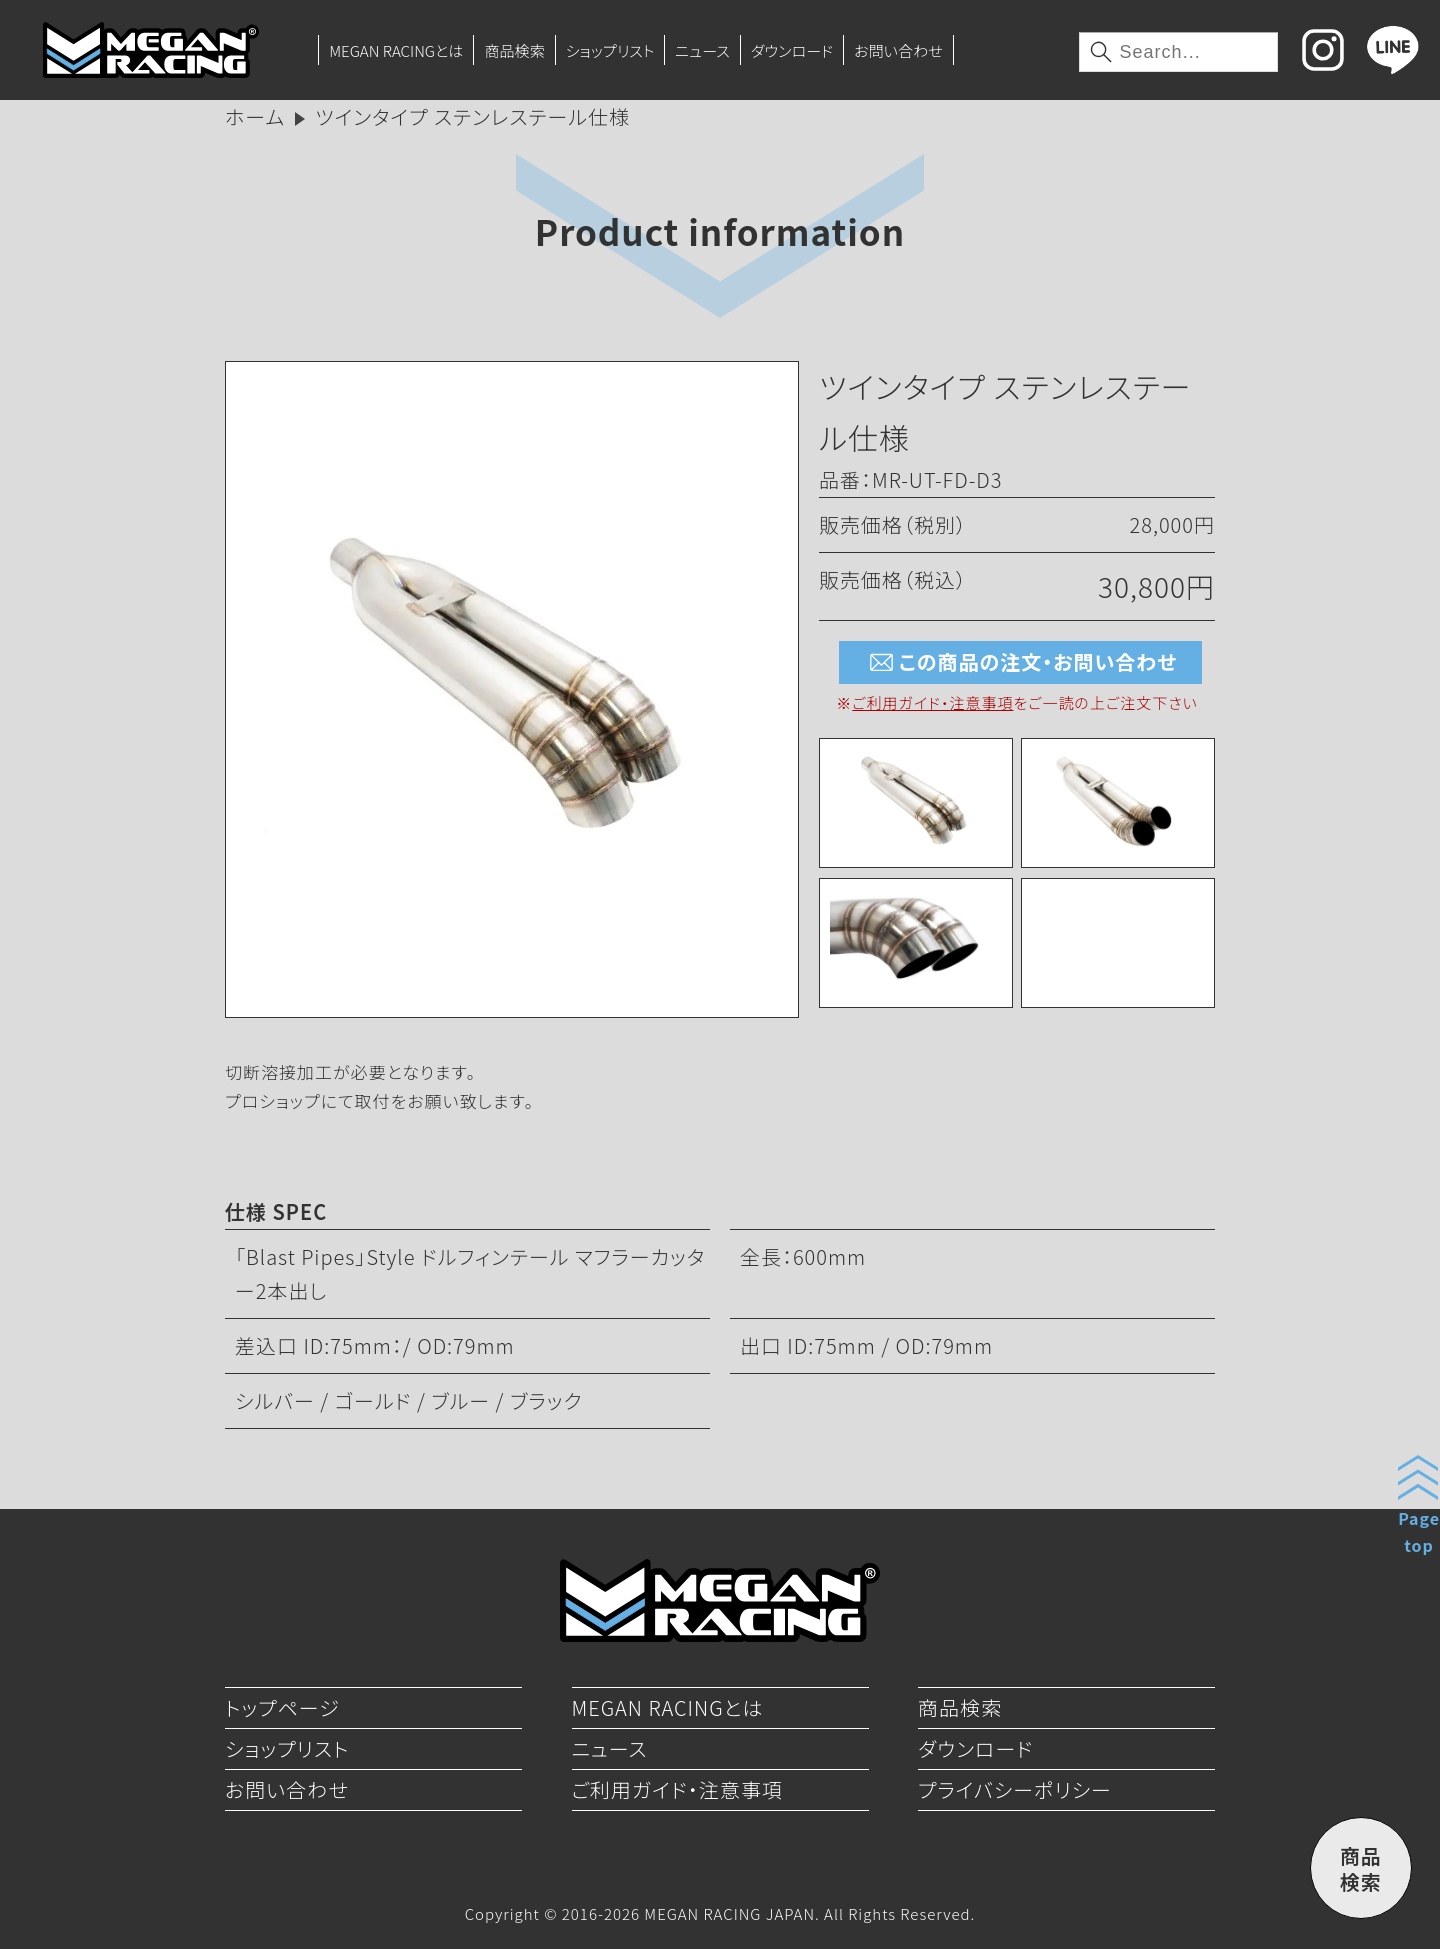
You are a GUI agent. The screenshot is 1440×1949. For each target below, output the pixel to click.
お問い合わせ (898, 50)
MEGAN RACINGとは (396, 50)
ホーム (255, 116)
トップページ (282, 1707)
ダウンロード (792, 50)
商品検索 (514, 50)
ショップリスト (610, 50)
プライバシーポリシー (1015, 1789)
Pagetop (1419, 1531)
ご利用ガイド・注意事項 (932, 702)
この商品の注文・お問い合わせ (1020, 662)
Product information (720, 230)
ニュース (702, 50)
